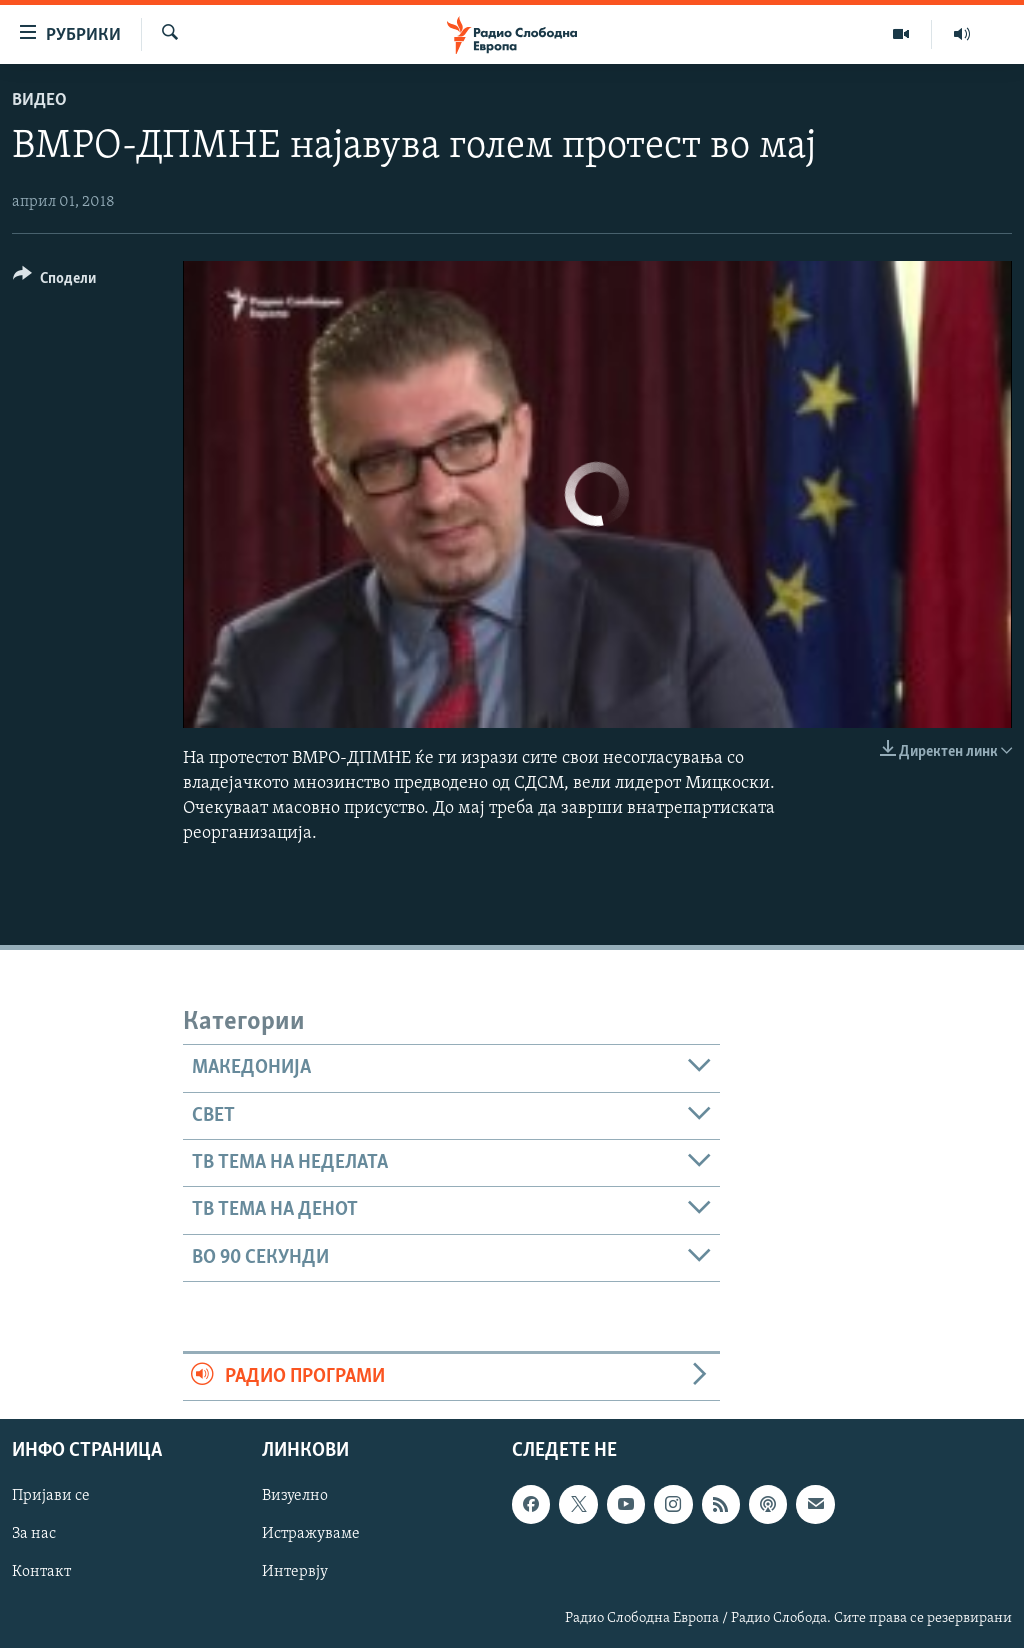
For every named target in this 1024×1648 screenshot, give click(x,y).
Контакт (41, 1573)
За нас (34, 1535)
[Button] (54, 281)
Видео (39, 100)
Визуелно (295, 1497)
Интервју (295, 1573)
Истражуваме (311, 1535)
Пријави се (51, 1497)
